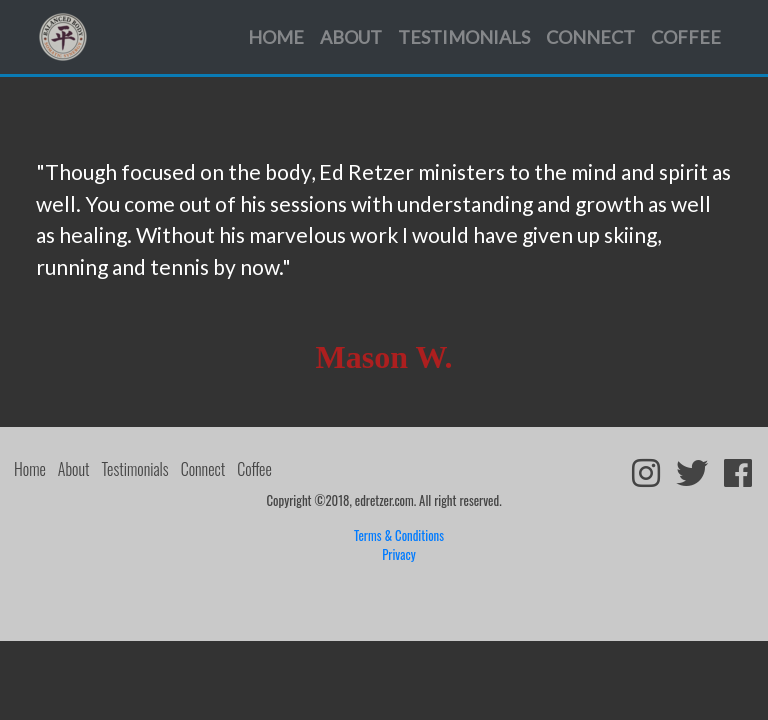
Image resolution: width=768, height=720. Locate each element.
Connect (590, 37)
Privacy (398, 554)
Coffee (686, 37)
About (351, 37)
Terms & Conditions (399, 535)
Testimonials (464, 37)
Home (276, 37)
